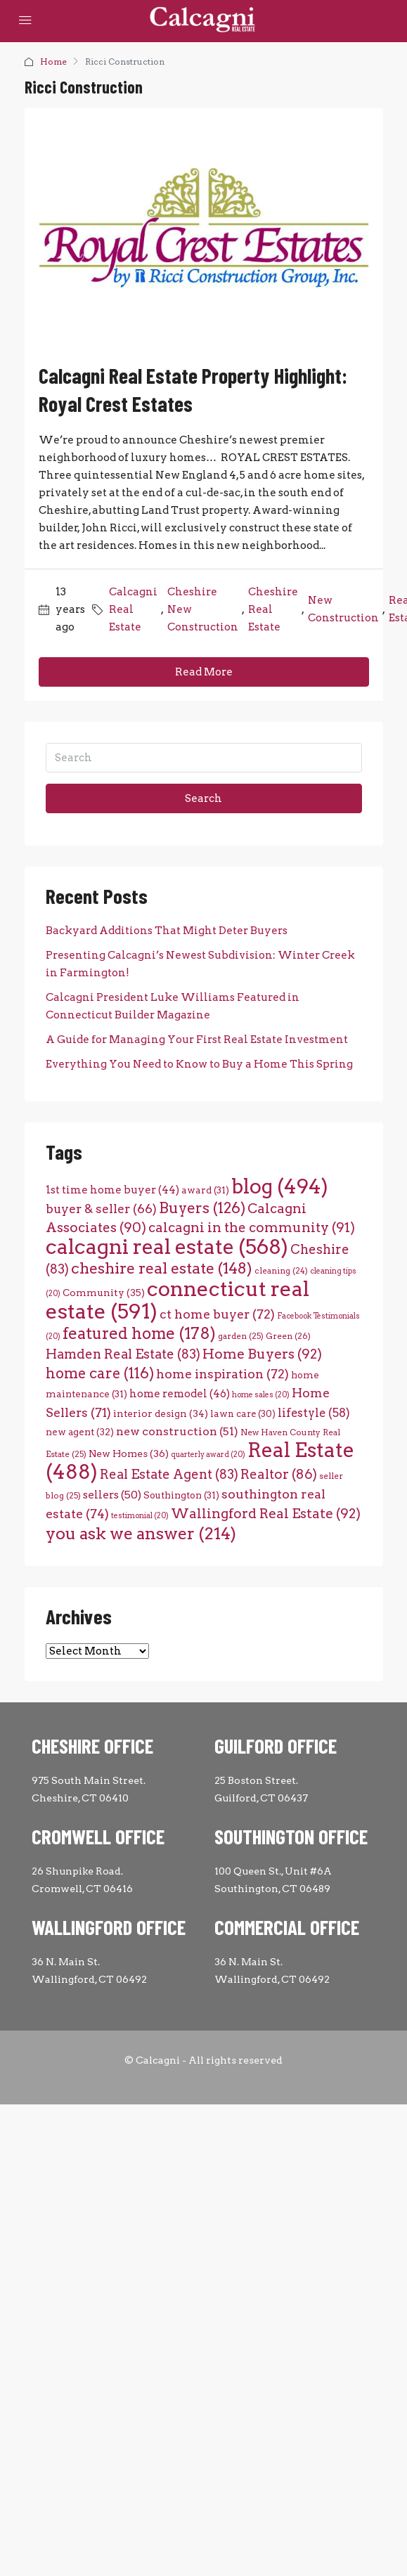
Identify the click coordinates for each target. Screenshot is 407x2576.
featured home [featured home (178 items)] (139, 1333)
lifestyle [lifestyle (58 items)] (314, 1413)
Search (203, 798)
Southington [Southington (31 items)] (181, 1495)
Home (53, 61)
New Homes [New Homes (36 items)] (129, 1453)
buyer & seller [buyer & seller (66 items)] (101, 1208)
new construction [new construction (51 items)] (177, 1431)
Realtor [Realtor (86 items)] (278, 1474)
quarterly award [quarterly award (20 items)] (208, 1454)
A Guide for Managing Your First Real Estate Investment (197, 1039)
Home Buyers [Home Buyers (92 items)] (262, 1354)
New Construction (343, 609)
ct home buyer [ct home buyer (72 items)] (217, 1314)
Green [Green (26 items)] (288, 1336)
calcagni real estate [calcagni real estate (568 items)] (167, 1246)
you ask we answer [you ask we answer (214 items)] (141, 1533)
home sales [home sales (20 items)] (261, 1394)
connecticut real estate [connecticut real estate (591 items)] (177, 1299)
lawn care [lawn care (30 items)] (243, 1414)
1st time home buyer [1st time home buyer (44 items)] (112, 1190)
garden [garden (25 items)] (241, 1336)
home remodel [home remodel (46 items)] (179, 1393)
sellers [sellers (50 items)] (112, 1494)
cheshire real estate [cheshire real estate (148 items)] (161, 1268)
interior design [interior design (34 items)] (160, 1413)
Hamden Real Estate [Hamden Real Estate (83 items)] (123, 1354)
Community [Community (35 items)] (104, 1292)
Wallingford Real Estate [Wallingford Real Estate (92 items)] (266, 1514)
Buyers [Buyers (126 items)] (202, 1208)
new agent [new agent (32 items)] (80, 1431)
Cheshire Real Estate (273, 609)
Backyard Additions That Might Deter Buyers (167, 930)
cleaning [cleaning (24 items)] (281, 1271)
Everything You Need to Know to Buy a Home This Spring (199, 1064)
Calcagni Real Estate (133, 609)
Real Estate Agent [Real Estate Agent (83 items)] (169, 1474)
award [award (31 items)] (205, 1190)
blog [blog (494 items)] (279, 1186)
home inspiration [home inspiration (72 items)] (222, 1373)
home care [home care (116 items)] (100, 1373)
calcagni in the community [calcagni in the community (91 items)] (251, 1227)
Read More (204, 672)
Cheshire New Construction (202, 609)
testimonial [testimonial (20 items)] (140, 1515)
